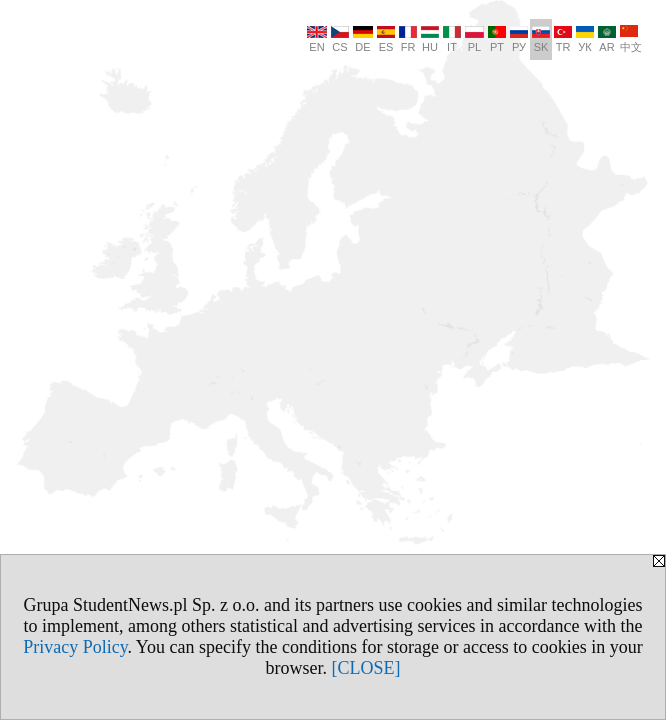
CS (340, 39)
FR (408, 39)
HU (430, 39)
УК (585, 39)
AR (607, 39)
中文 (631, 39)
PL (474, 39)
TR (563, 39)
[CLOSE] (366, 668)
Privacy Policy (75, 647)
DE (363, 39)
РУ (519, 39)
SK (541, 39)
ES (386, 39)
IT (452, 39)
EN (317, 39)
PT (497, 39)
